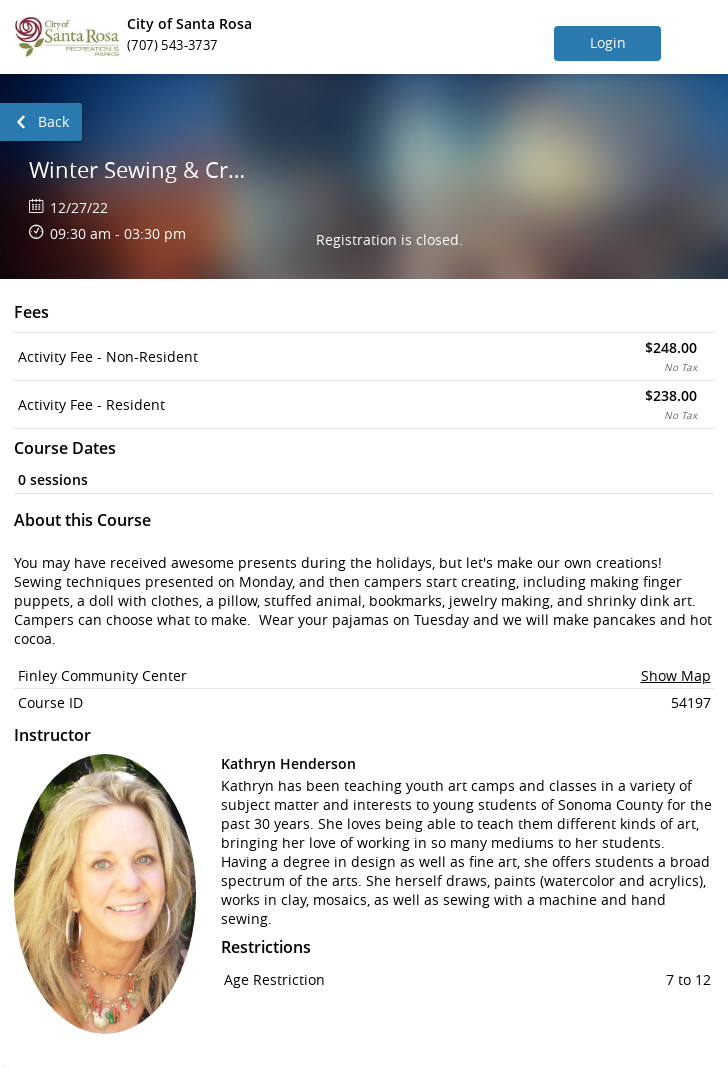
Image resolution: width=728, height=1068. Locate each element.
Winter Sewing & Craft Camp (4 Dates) (138, 169)
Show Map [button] (676, 675)
